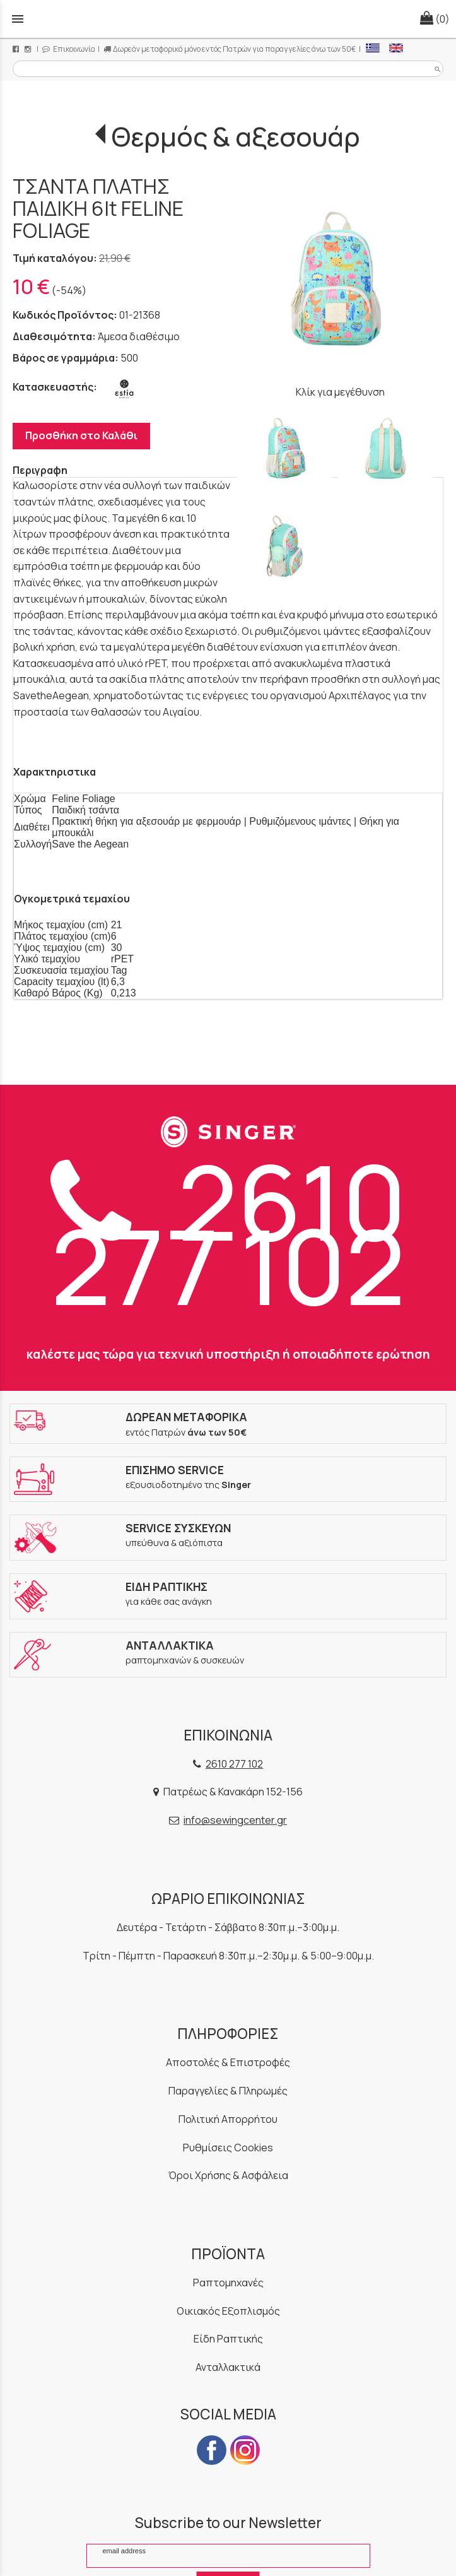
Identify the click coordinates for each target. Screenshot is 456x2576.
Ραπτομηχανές (228, 2282)
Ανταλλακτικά (228, 2367)
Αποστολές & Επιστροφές (228, 2062)
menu (17, 19)
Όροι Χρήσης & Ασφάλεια (228, 2175)
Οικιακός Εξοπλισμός (228, 2311)
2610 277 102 (228, 1233)
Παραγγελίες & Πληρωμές (228, 2091)
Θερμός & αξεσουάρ (236, 136)
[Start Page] (228, 19)
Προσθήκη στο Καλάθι (81, 435)
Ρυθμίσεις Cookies (228, 2147)
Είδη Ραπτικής (228, 2339)
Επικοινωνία (68, 49)
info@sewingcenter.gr (235, 1820)
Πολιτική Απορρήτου (228, 2119)
